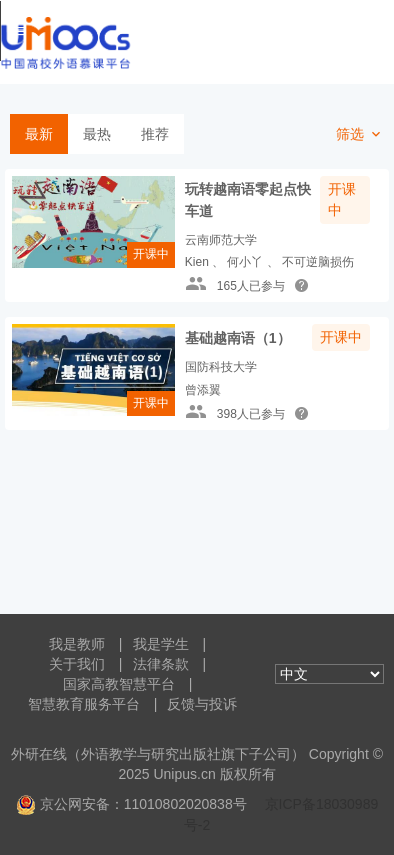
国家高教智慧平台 (119, 684)
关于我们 (77, 664)
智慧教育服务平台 (84, 704)
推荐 (155, 134)
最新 (39, 134)
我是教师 (77, 644)
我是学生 (161, 644)
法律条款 (161, 664)
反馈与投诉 (202, 704)
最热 (97, 134)
